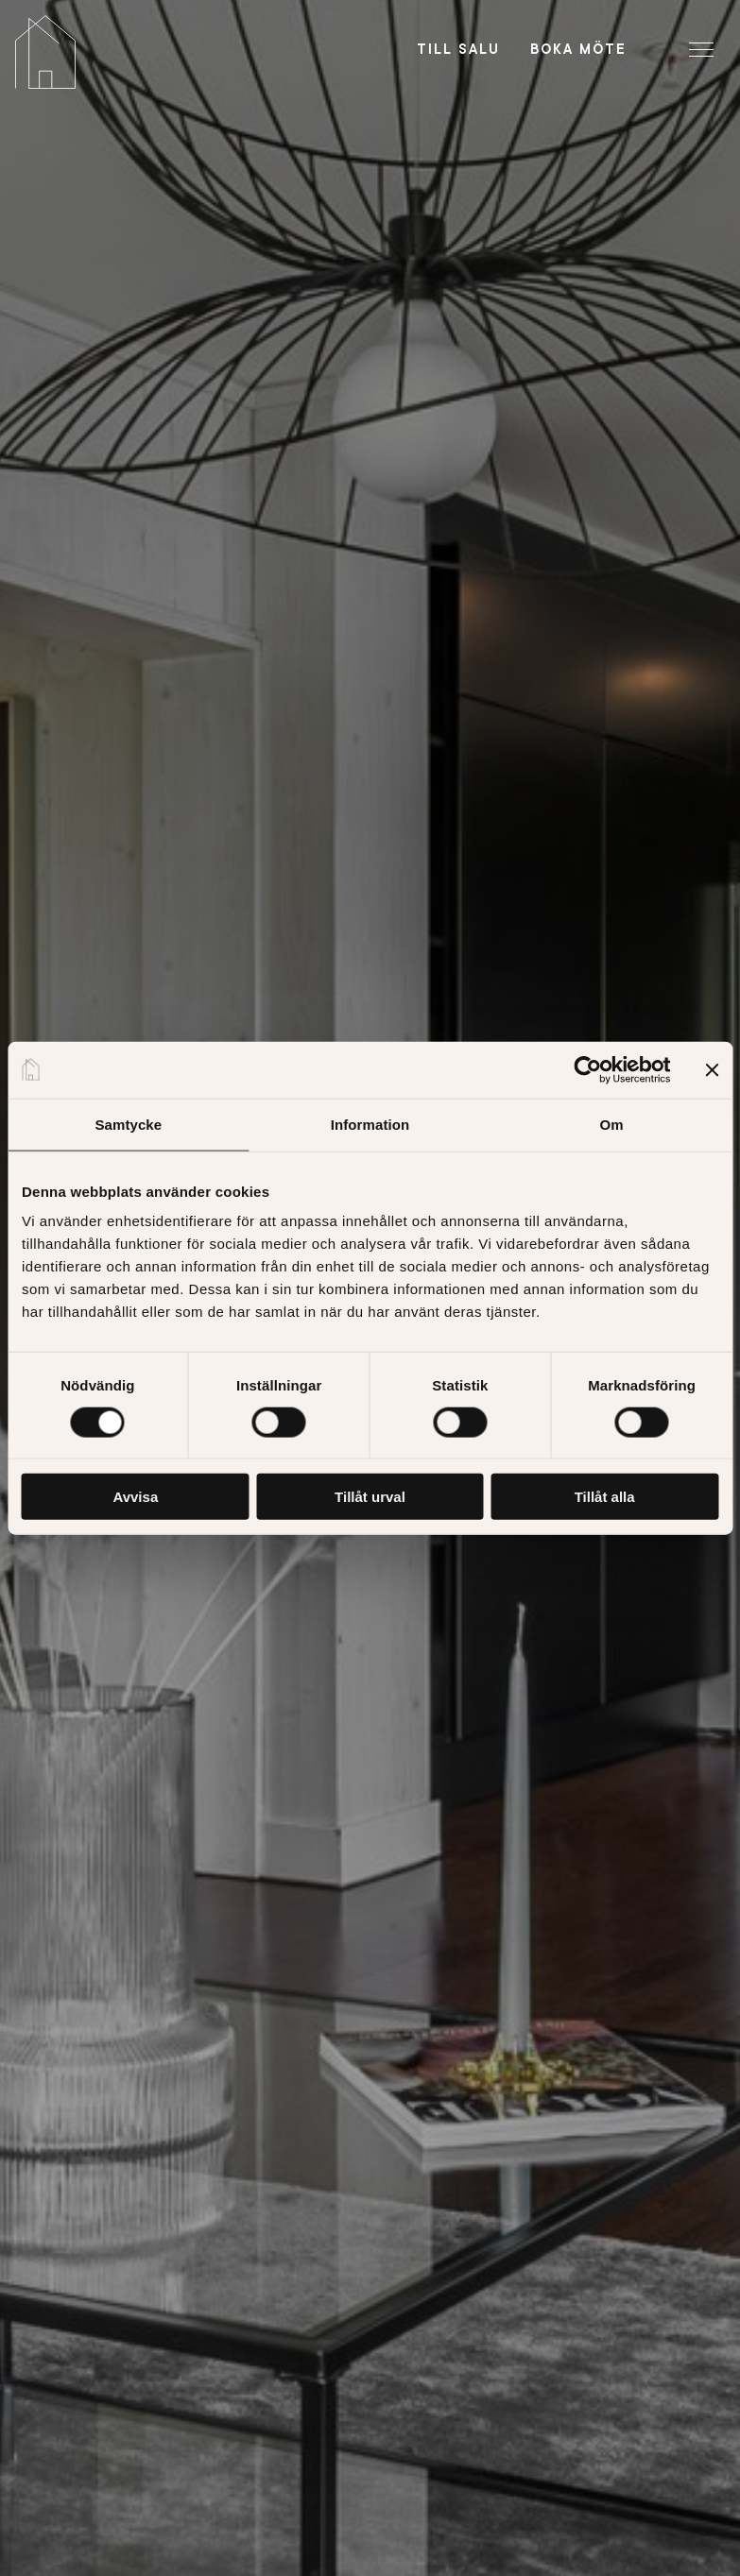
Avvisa (135, 1497)
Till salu (458, 49)
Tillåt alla (605, 1497)
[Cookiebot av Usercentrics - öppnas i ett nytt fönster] (587, 1069)
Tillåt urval (370, 1497)
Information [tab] (370, 1124)
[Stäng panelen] (711, 1069)
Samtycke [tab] (128, 1124)
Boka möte (578, 49)
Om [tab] (612, 1124)
